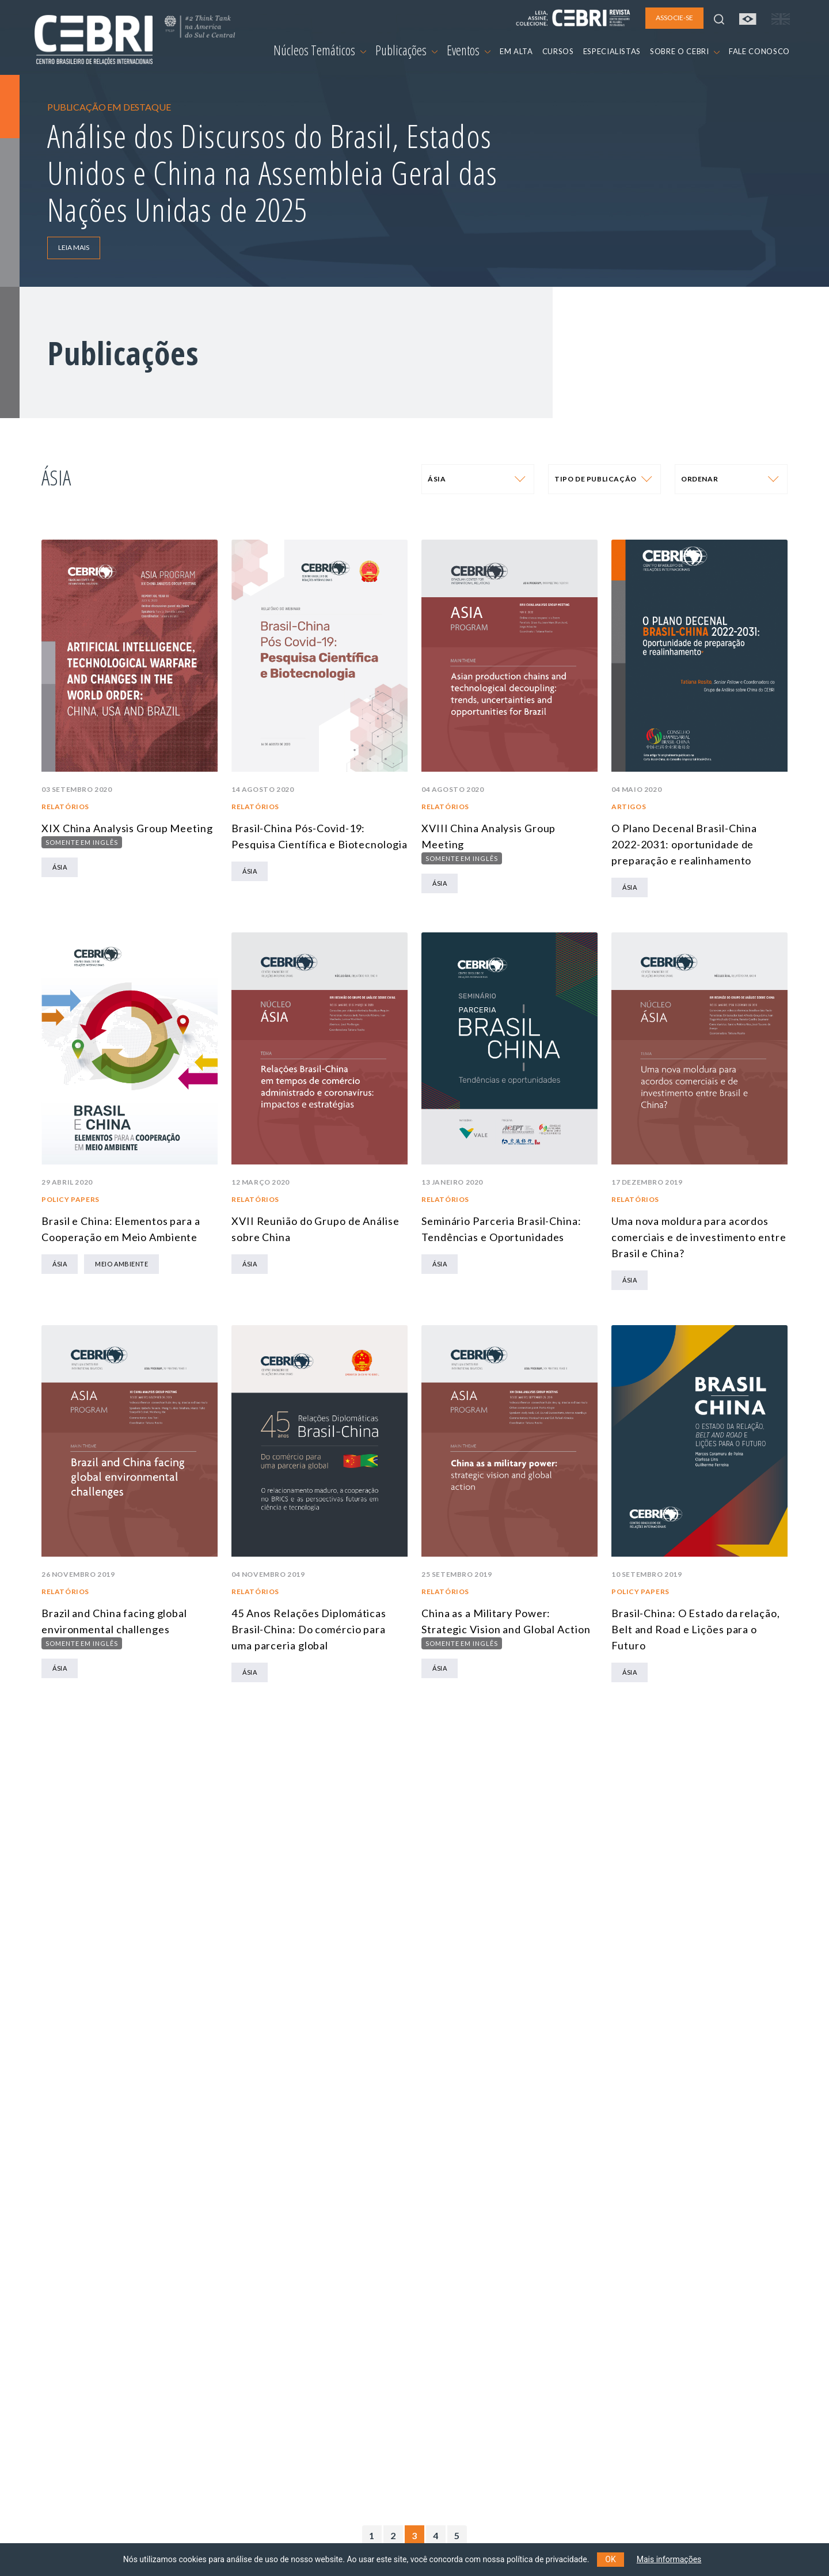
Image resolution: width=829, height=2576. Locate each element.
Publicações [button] (406, 50)
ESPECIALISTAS (612, 51)
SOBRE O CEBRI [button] (685, 51)
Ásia (59, 867)
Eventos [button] (468, 50)
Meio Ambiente (121, 1264)
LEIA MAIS (73, 247)
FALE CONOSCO (759, 51)
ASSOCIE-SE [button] (674, 17)
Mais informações (669, 2559)
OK (610, 2559)
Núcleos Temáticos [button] (319, 50)
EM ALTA (516, 51)
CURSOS (558, 51)
